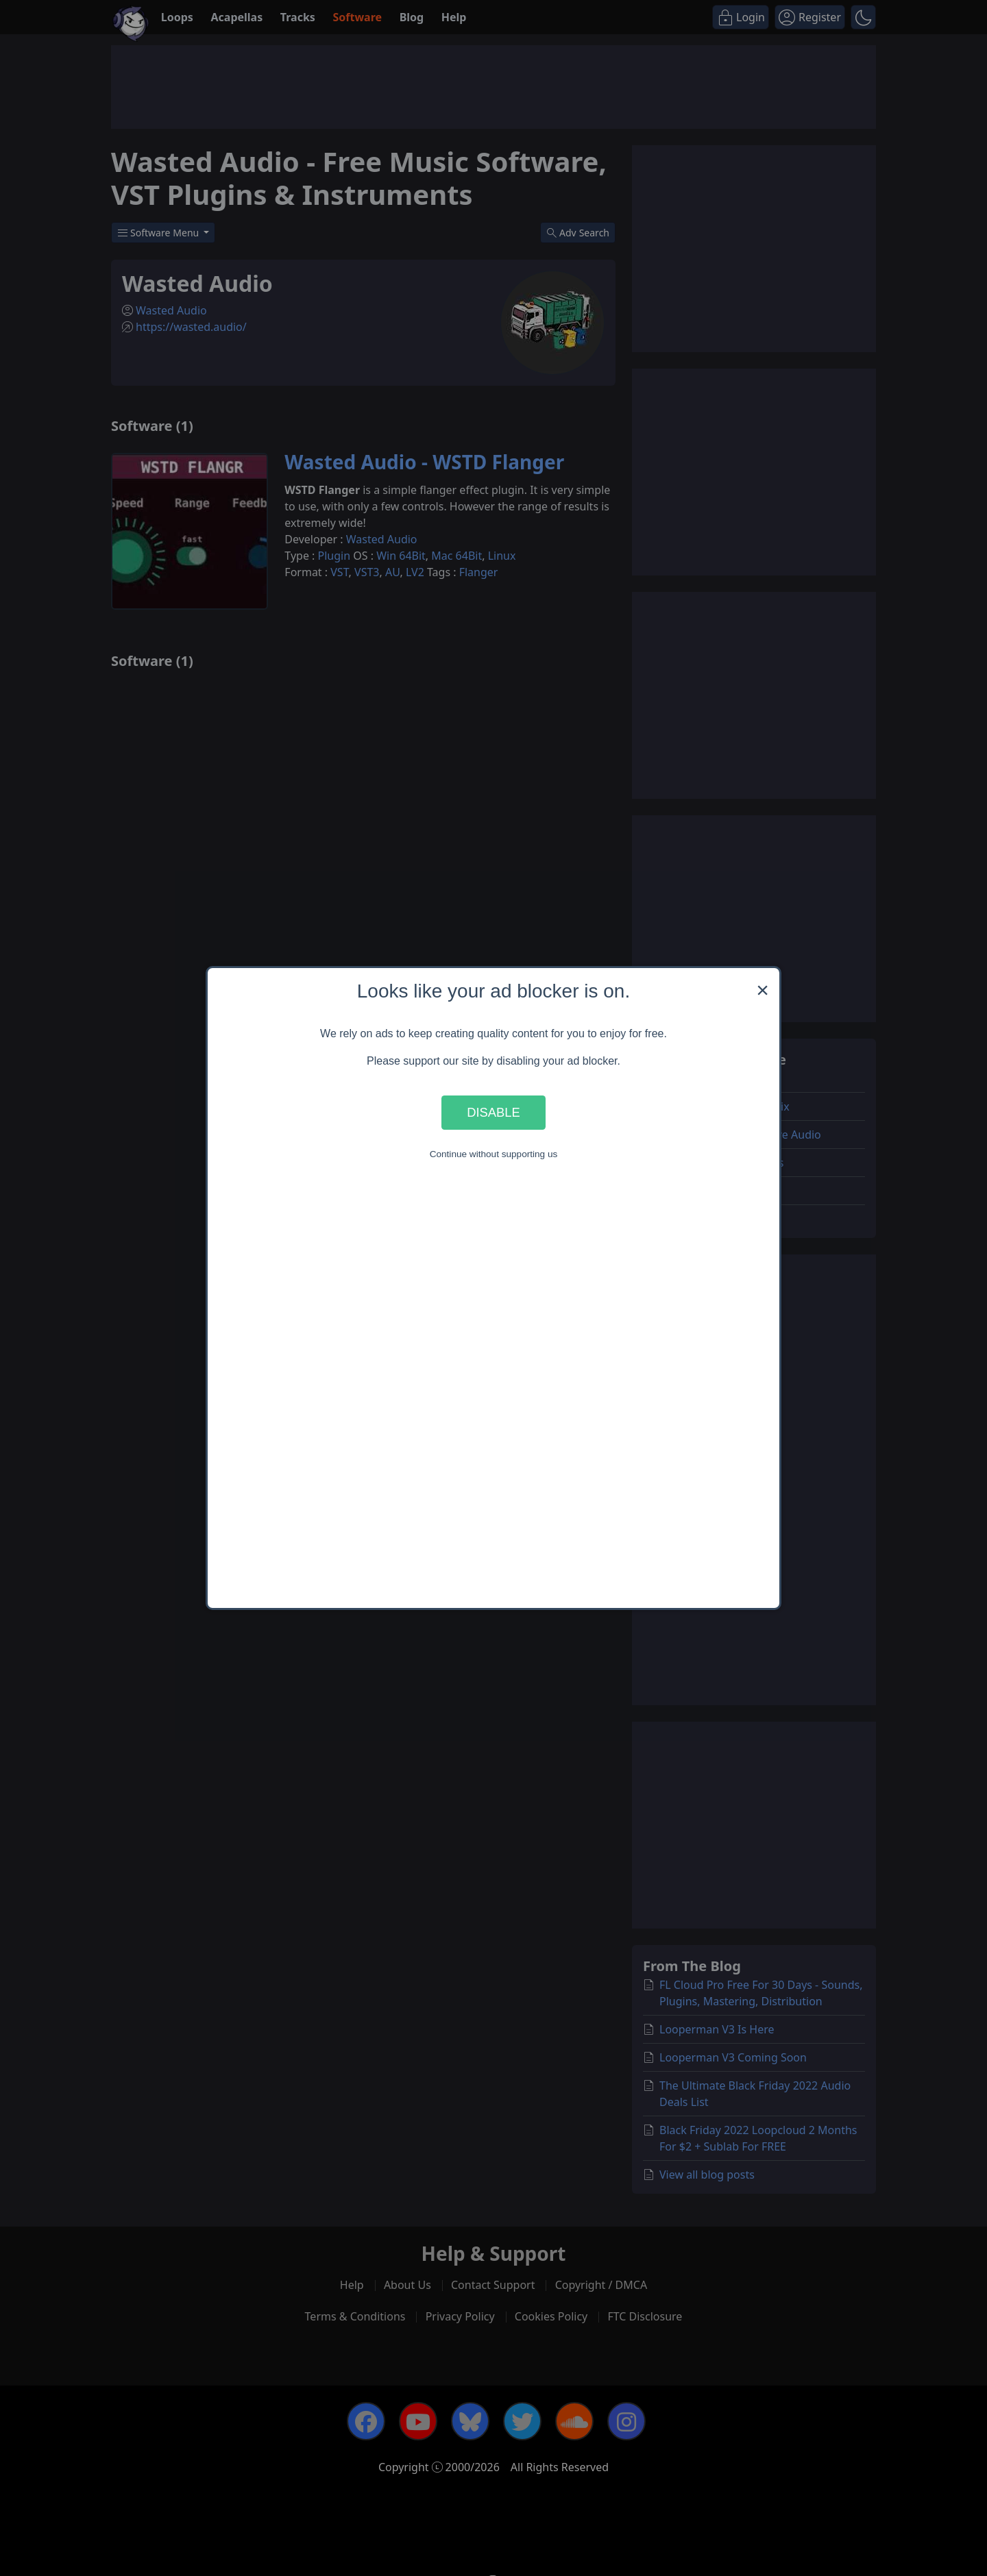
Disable (493, 1112)
